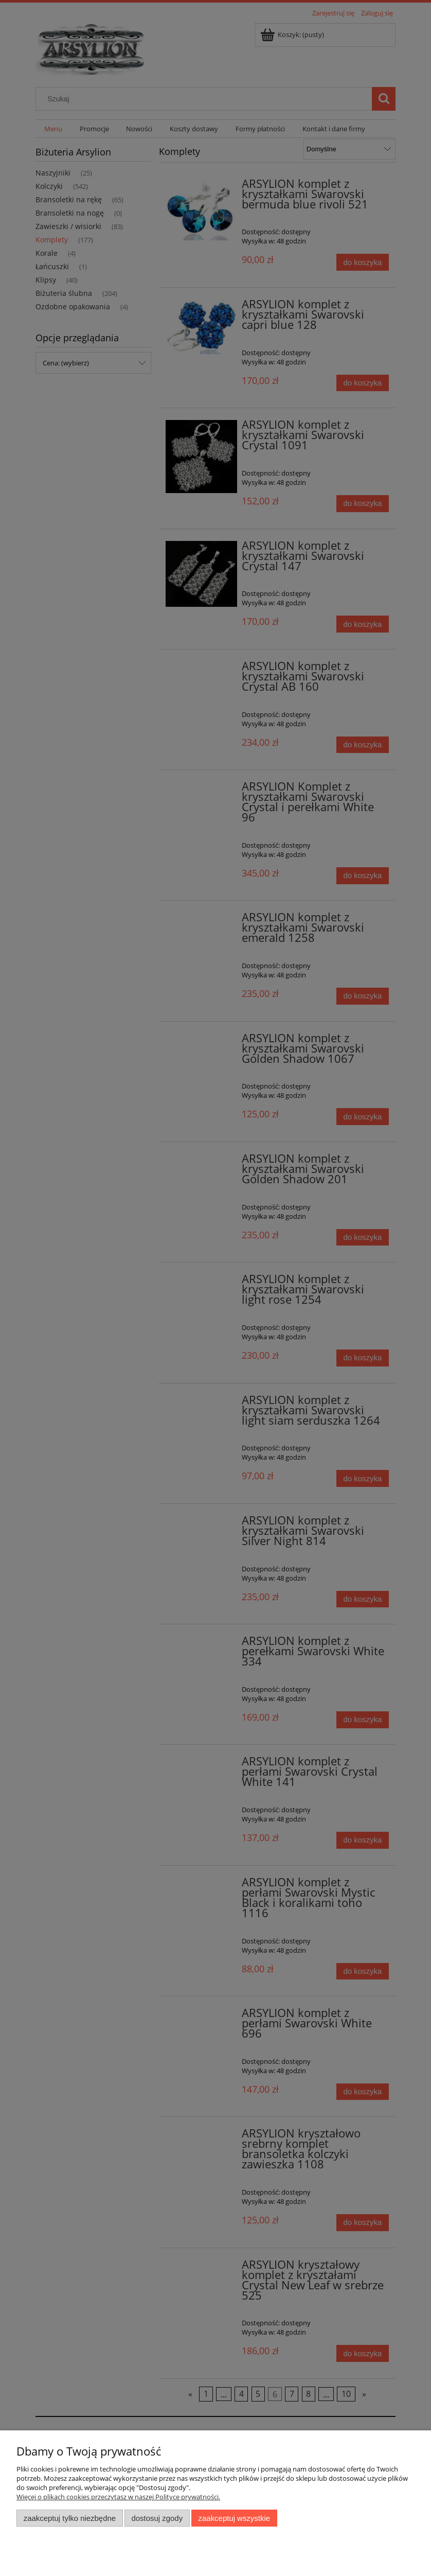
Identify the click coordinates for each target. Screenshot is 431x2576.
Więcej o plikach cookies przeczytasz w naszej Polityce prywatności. (118, 2496)
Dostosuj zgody (157, 2518)
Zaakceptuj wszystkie (234, 2518)
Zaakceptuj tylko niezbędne (70, 2518)
